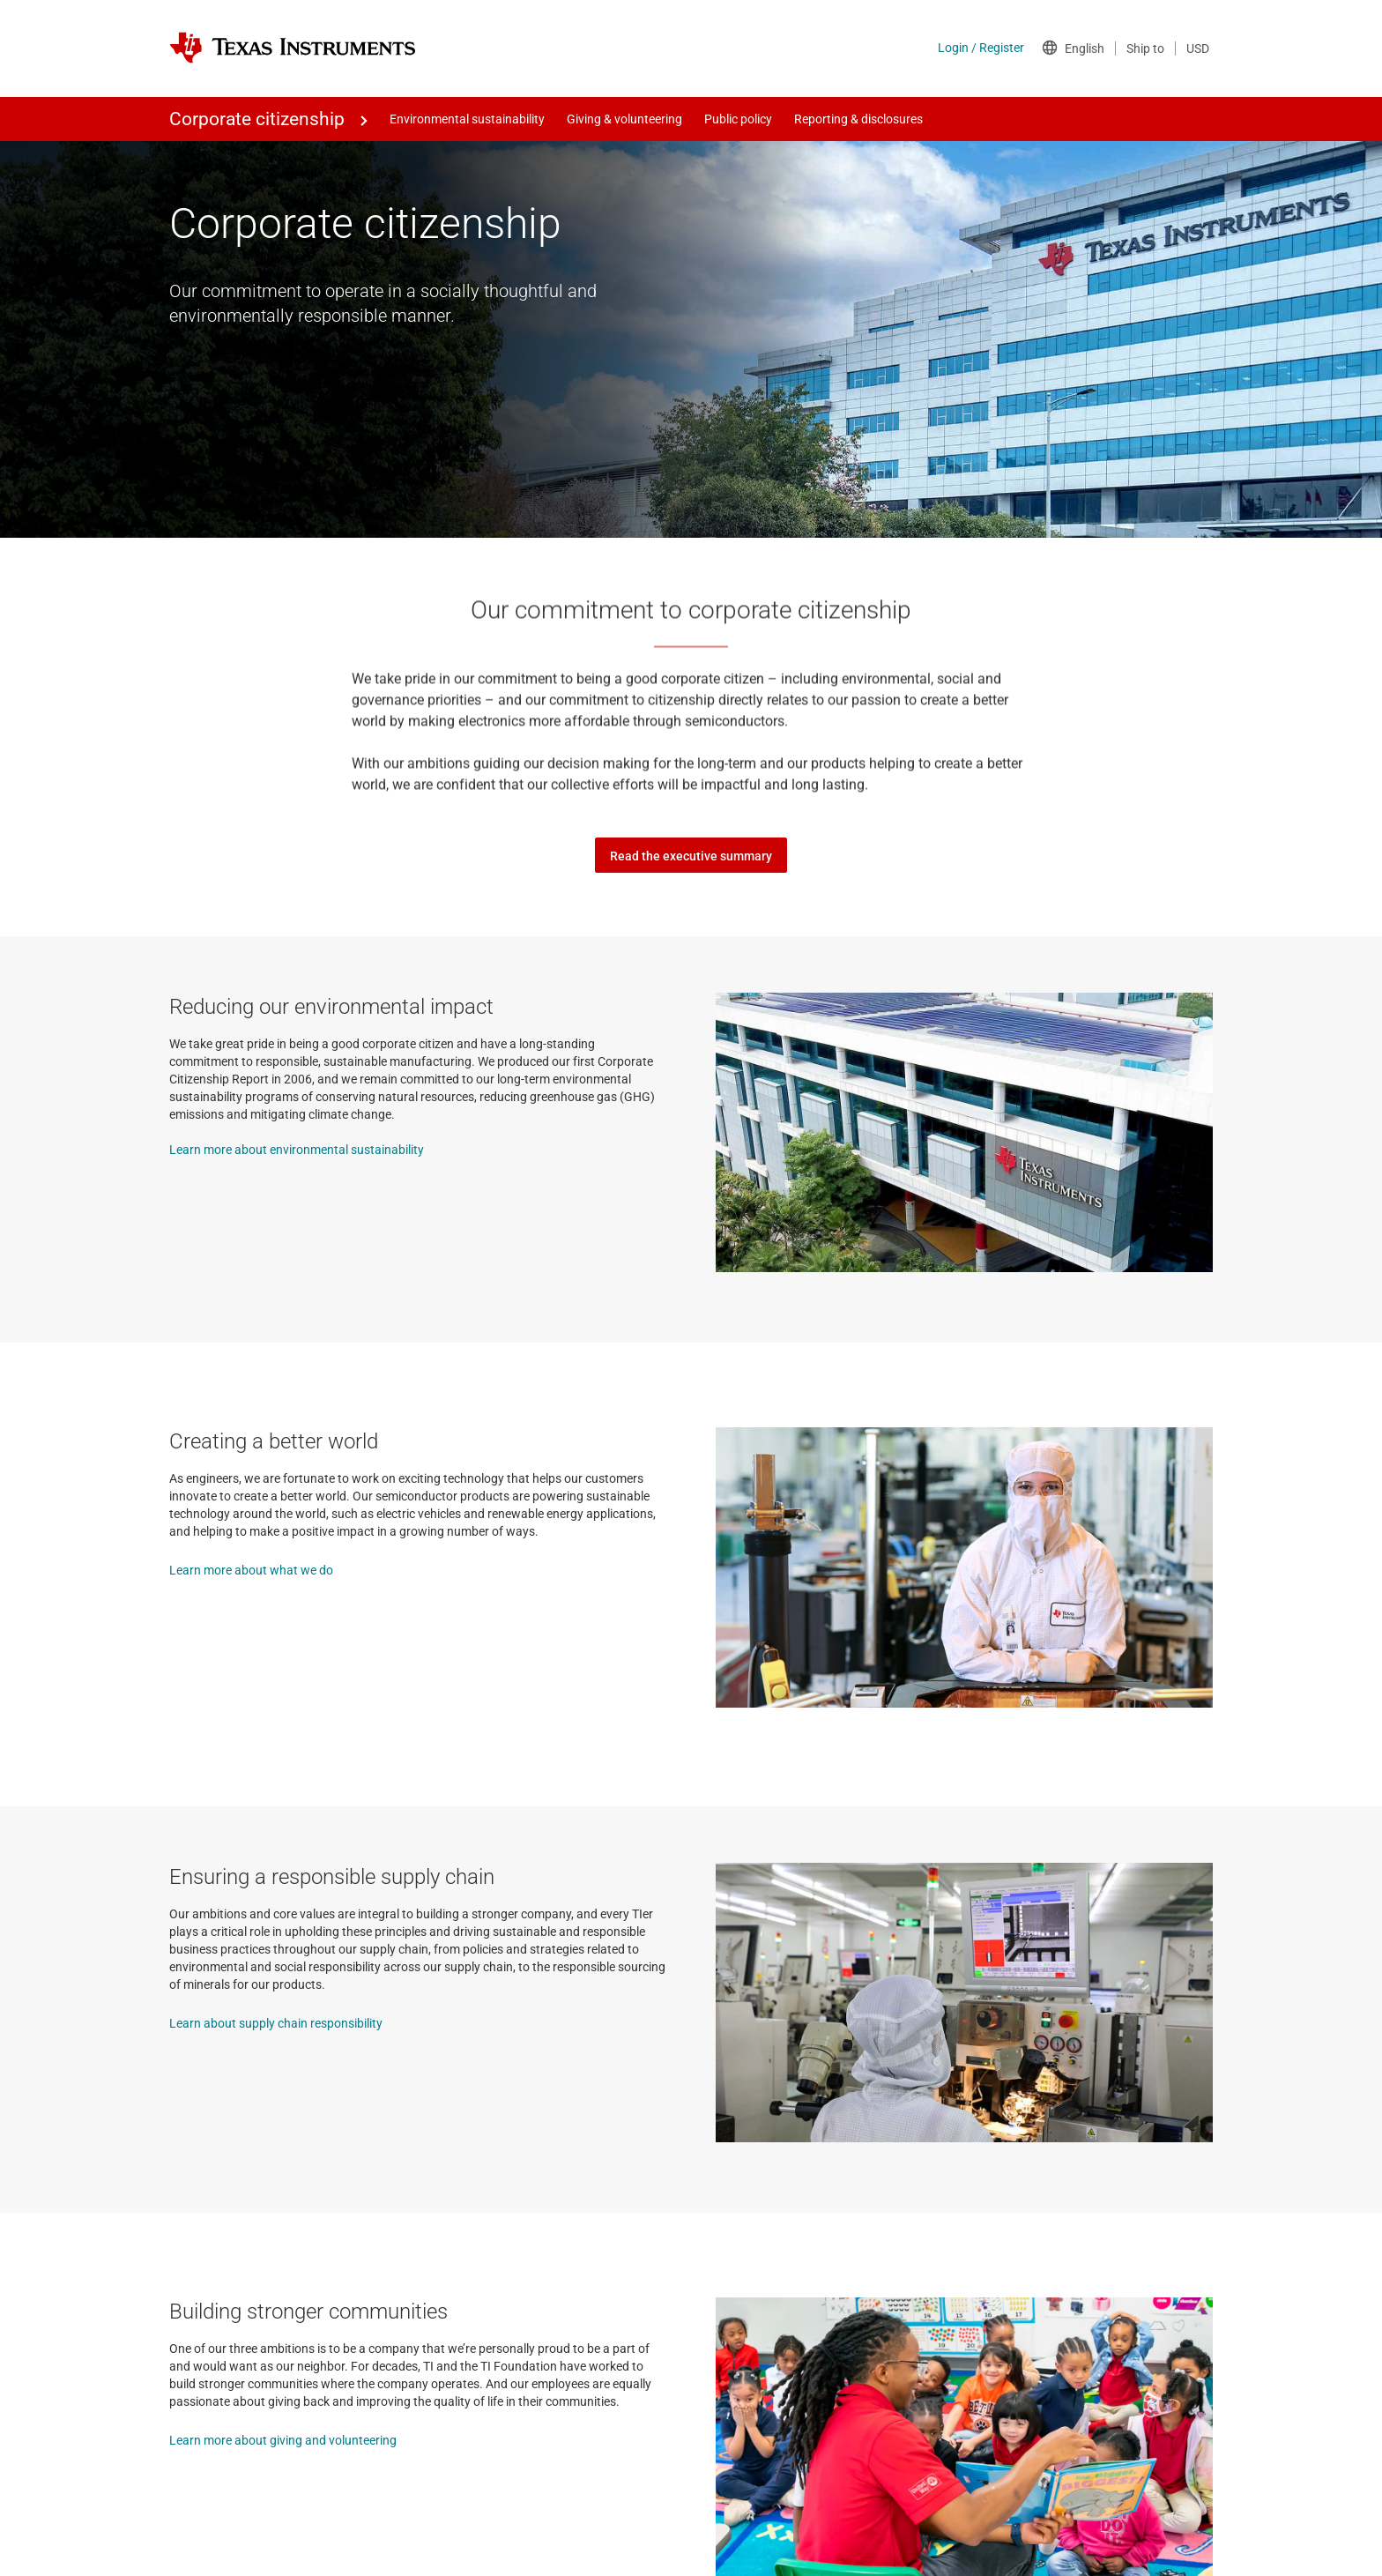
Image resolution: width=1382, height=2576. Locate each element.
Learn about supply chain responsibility (276, 2023)
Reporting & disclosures (858, 119)
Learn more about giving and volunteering (283, 2440)
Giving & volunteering (624, 119)
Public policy (738, 119)
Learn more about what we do (251, 1570)
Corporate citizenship (257, 119)
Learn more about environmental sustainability (296, 1150)
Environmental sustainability (467, 119)
